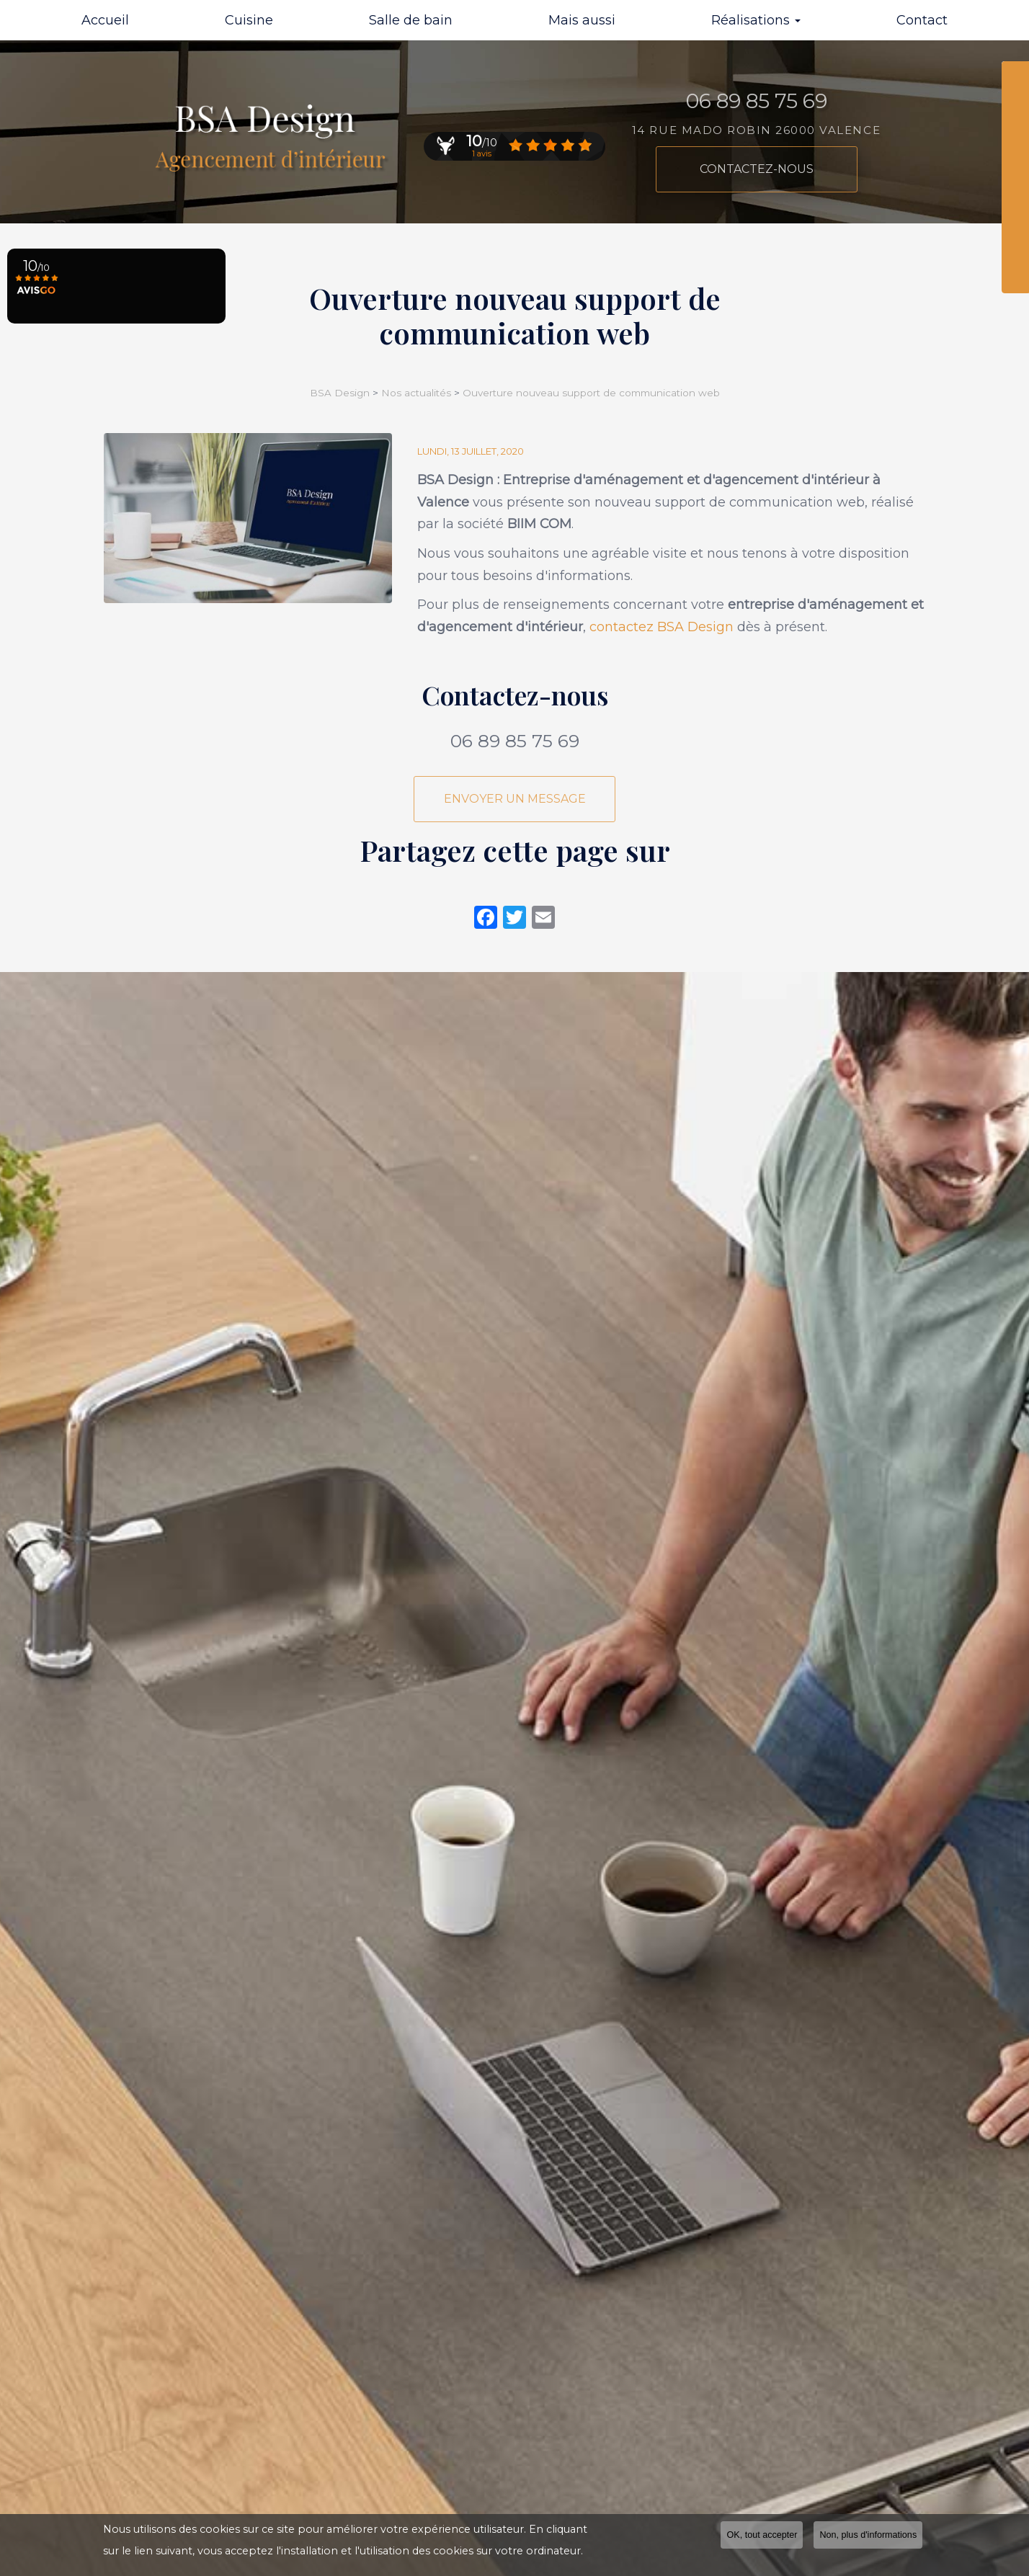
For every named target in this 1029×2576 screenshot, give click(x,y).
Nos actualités (416, 392)
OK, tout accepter (761, 2535)
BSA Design (341, 392)
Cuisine (249, 20)
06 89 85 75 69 (514, 741)
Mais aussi (581, 20)
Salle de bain (411, 20)
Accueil (105, 20)
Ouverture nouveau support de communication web (591, 392)
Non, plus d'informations (868, 2535)
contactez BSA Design (661, 627)
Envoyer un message (515, 799)
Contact (922, 20)
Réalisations (756, 20)
